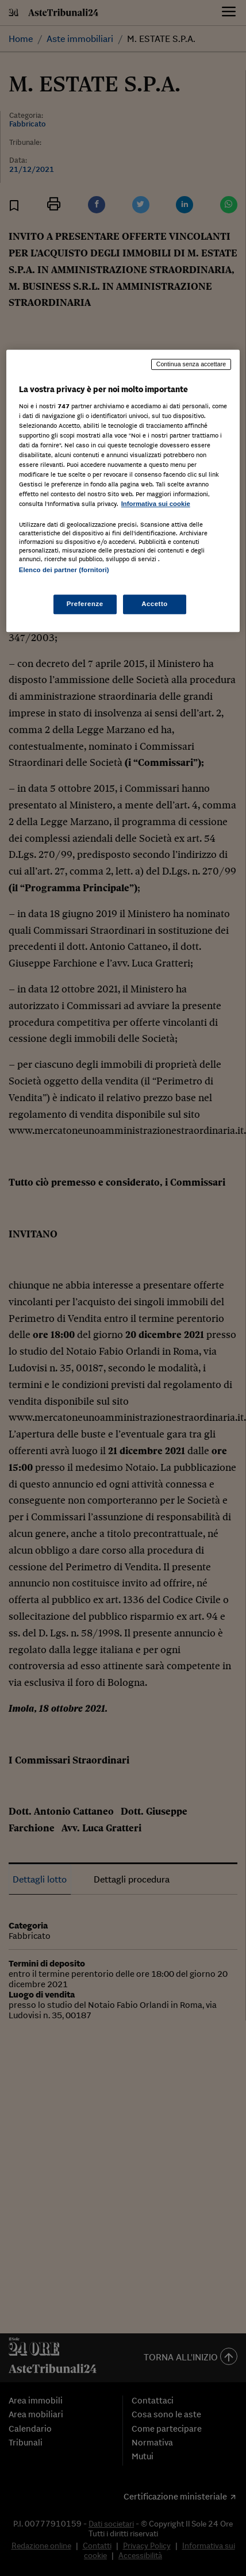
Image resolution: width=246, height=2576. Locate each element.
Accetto (154, 603)
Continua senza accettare (191, 364)
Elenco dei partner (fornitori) (64, 570)
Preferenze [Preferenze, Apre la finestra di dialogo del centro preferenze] (85, 603)
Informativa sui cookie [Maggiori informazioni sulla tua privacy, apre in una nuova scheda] (155, 503)
